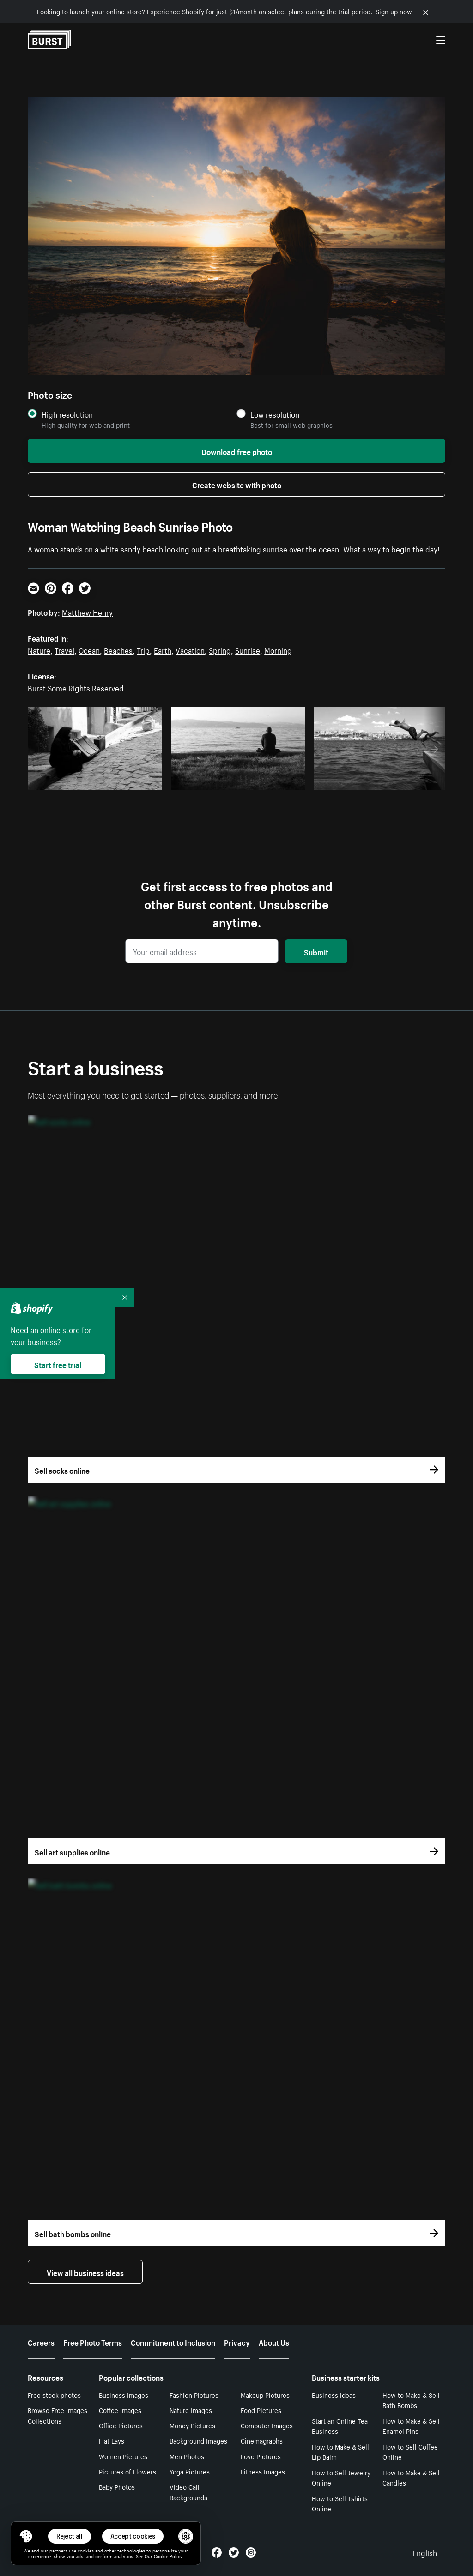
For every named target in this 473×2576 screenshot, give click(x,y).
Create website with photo (236, 484)
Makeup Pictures (265, 2395)
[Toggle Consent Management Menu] (25, 2536)
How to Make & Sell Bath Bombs (411, 2400)
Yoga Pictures (190, 2471)
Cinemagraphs (262, 2440)
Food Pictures (261, 2410)
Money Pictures (192, 2425)
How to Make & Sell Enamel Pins (411, 2425)
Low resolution (274, 414)
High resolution (67, 414)
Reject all (69, 2536)
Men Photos (187, 2456)
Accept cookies (133, 2536)
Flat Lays (111, 2440)
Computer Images (267, 2425)
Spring (220, 649)
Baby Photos (117, 2486)
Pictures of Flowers (127, 2471)
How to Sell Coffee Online (410, 2451)
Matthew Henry (87, 612)
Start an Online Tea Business (340, 2425)
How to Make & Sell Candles (411, 2477)
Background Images (198, 2440)
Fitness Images (263, 2471)
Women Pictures (123, 2456)
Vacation (190, 649)
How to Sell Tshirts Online (340, 2503)
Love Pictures (261, 2456)
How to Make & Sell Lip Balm (340, 2451)
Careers (41, 2342)
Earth (162, 649)
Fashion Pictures (194, 2395)
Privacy (237, 2342)
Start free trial (57, 1364)
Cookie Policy (168, 2555)
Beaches (118, 649)
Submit (316, 951)
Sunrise (247, 649)
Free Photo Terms (92, 2342)
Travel (64, 649)
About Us (274, 2342)
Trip (143, 649)
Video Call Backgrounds (188, 2491)
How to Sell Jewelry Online (341, 2477)
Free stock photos (54, 2395)
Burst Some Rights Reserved (76, 687)
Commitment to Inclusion (173, 2342)
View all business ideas (85, 2272)
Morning (278, 649)
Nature (39, 649)
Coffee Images (120, 2410)
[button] (25, 2536)
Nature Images (191, 2410)
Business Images (123, 2395)
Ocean (89, 649)
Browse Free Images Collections (57, 2415)
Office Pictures (121, 2425)
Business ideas (334, 2395)
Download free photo (236, 451)
